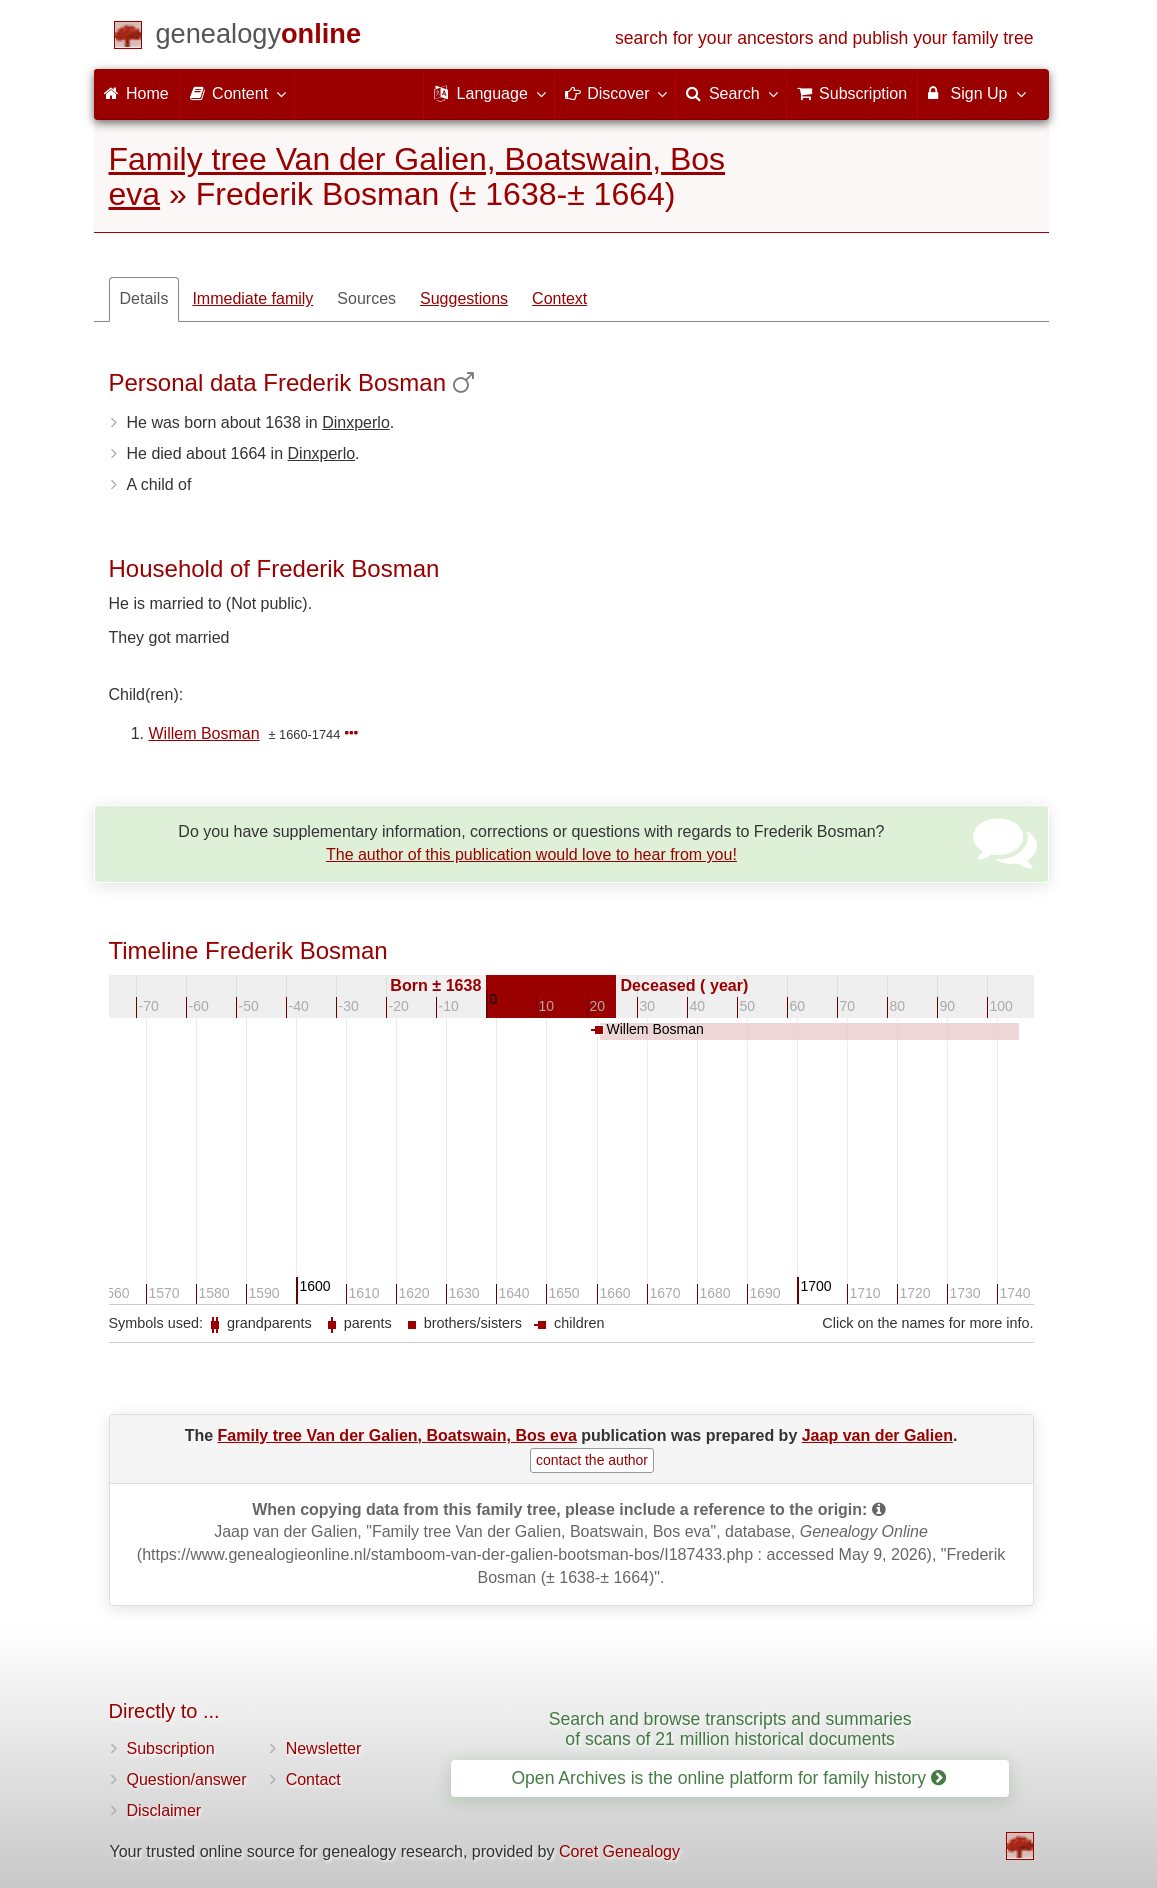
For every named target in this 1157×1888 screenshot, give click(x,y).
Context (559, 298)
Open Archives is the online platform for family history (728, 1778)
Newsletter (324, 1748)
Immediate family (252, 298)
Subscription (171, 1748)
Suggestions (464, 298)
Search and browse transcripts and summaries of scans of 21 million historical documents (730, 1728)
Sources (366, 298)
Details (144, 298)
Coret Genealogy (619, 1851)
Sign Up (975, 93)
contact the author (592, 1460)
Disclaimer (164, 1810)
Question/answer (187, 1779)
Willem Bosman (204, 733)
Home (136, 93)
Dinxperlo (356, 422)
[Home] (259, 37)
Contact (313, 1779)
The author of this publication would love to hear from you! (531, 854)
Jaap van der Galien (877, 1435)
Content (237, 93)
